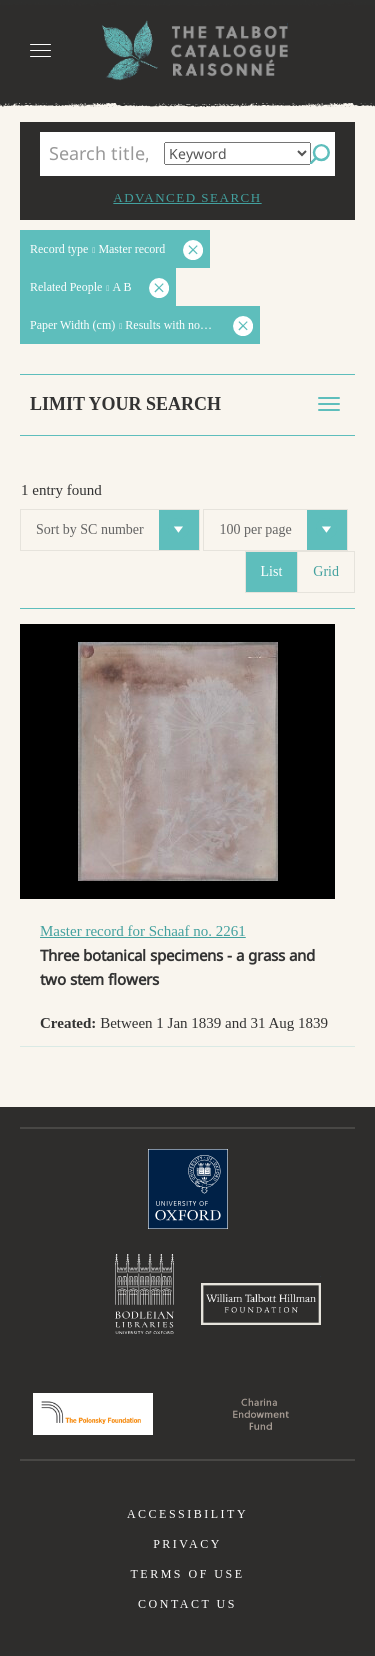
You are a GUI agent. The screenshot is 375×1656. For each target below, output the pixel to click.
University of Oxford (188, 1189)
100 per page (282, 530)
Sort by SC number (117, 530)
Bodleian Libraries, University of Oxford (144, 1294)
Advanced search (187, 197)
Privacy (187, 1544)
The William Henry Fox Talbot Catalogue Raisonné (188, 50)
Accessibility (187, 1514)
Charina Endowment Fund (261, 1414)
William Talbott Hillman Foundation (261, 1304)
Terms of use (187, 1574)
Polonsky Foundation (93, 1414)
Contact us (187, 1604)
